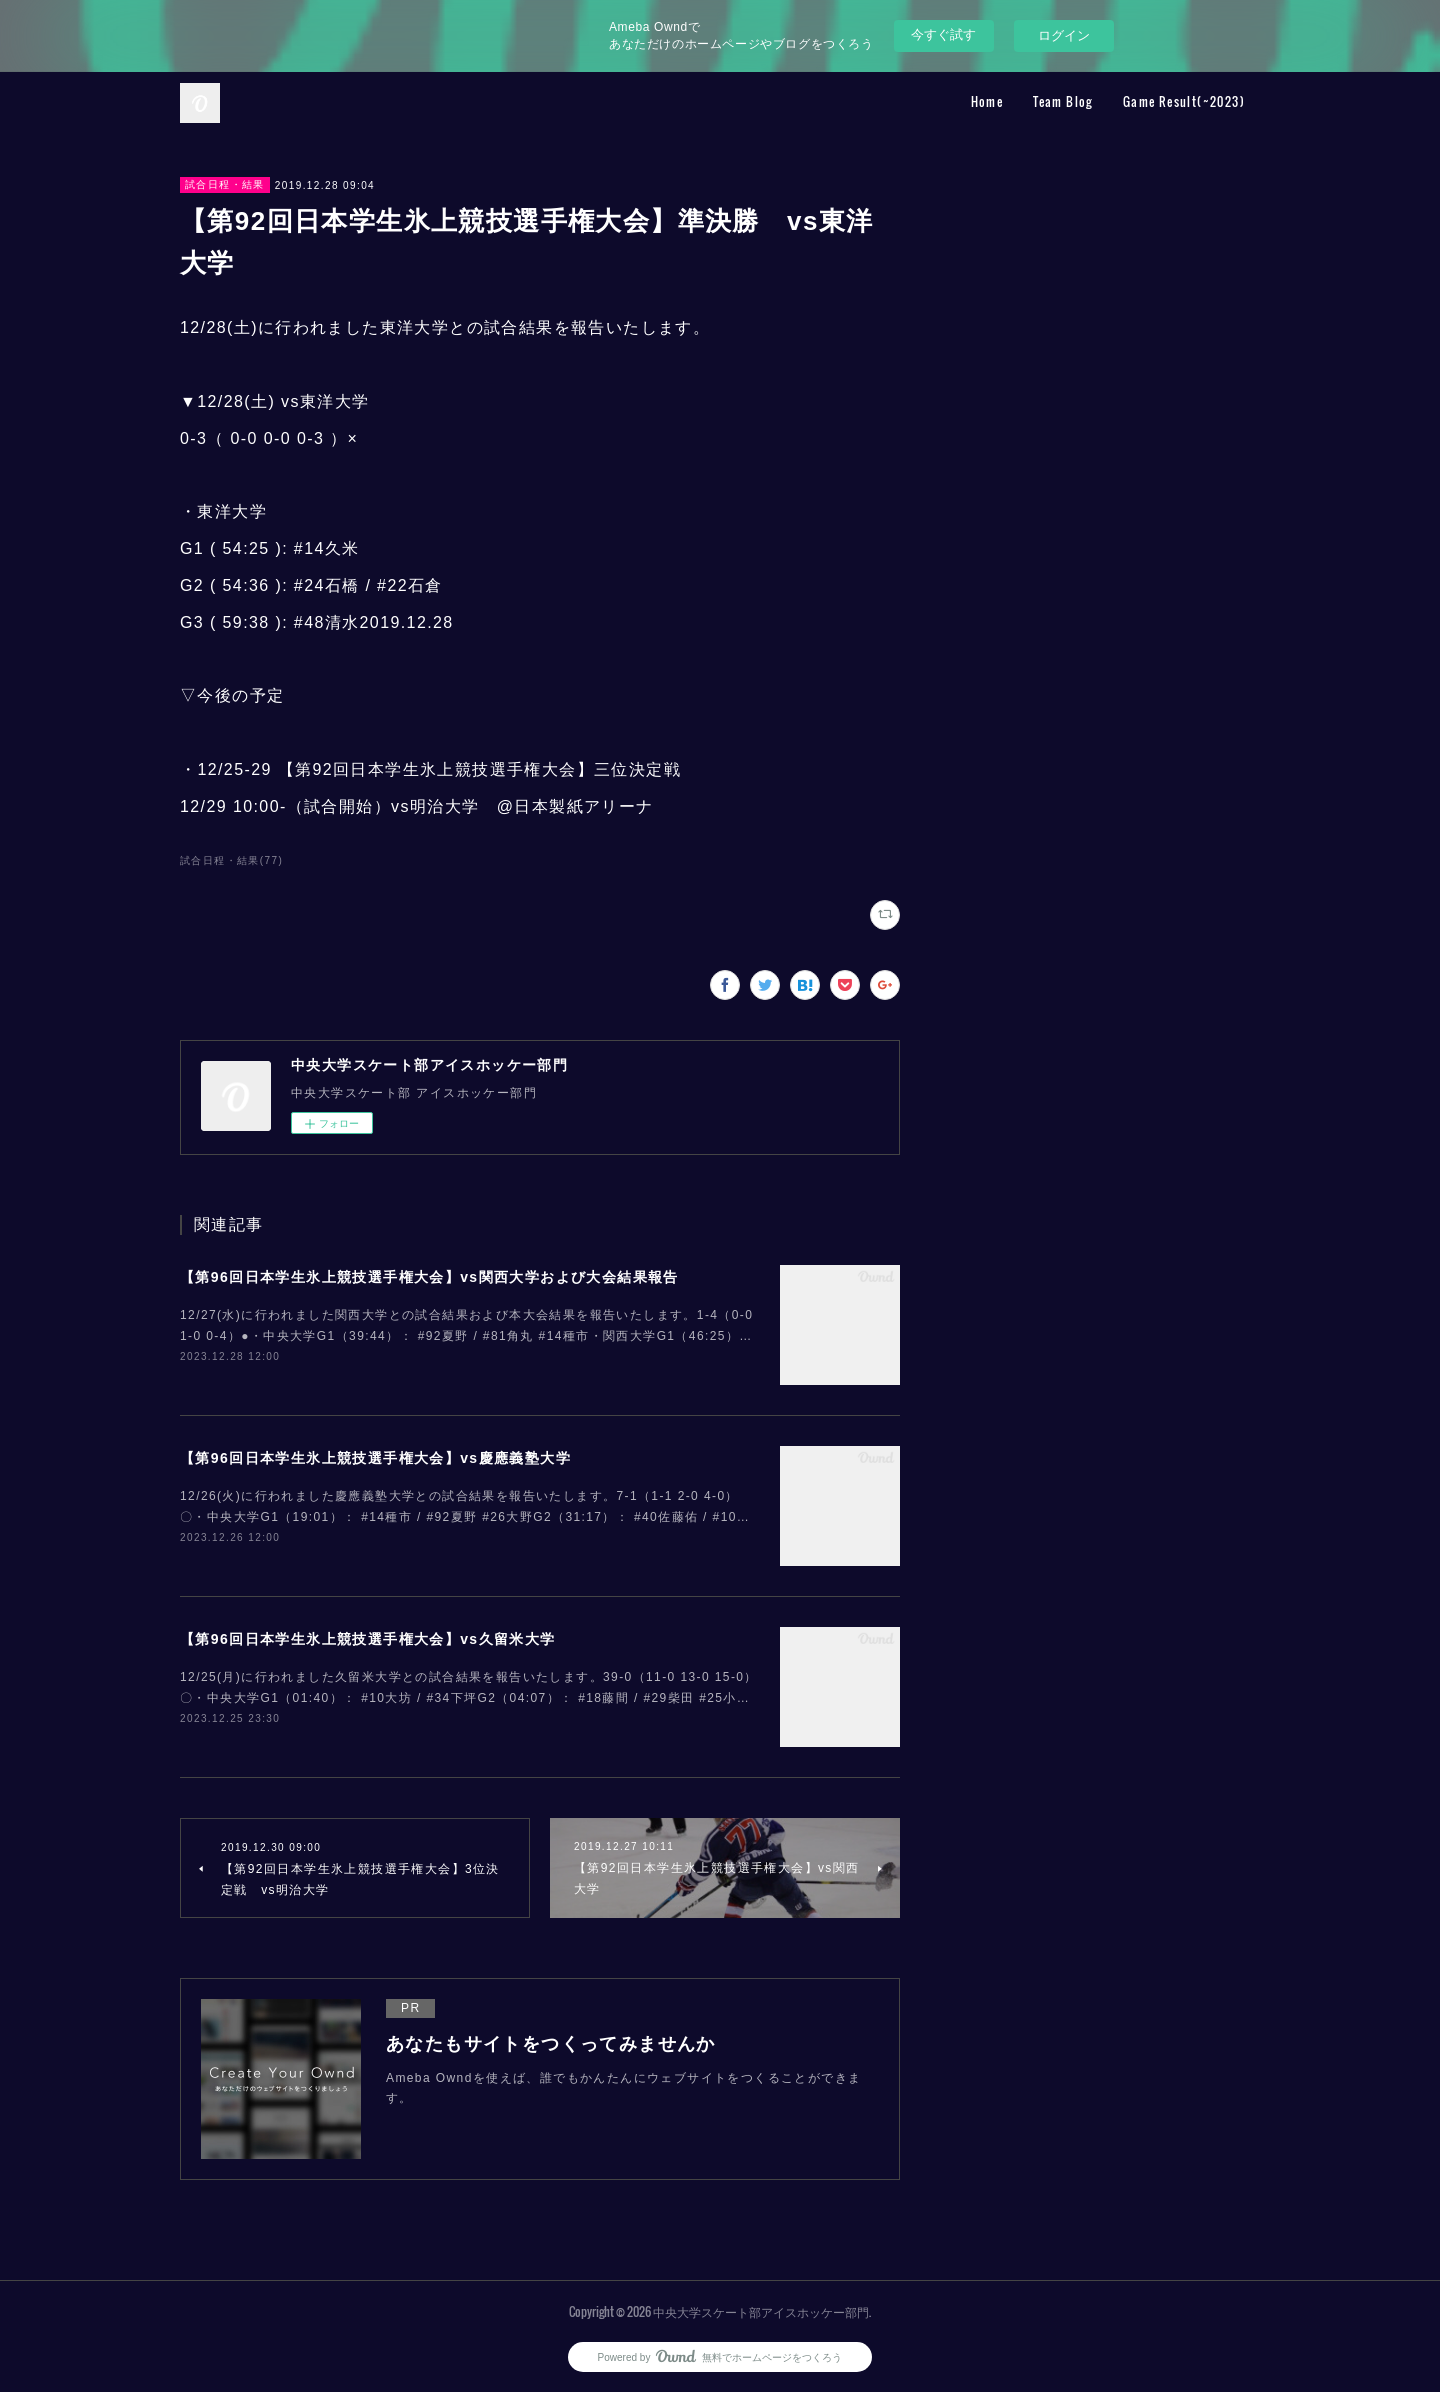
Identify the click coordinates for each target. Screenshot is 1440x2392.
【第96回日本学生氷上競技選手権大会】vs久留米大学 (368, 1639)
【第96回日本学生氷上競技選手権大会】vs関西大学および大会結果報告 (429, 1277)
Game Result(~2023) (1184, 101)
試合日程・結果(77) (231, 860)
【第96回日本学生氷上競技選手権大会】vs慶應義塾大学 (375, 1458)
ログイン (1064, 35)
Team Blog (1063, 101)
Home (987, 101)
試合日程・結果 (225, 184)
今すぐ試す (943, 34)
